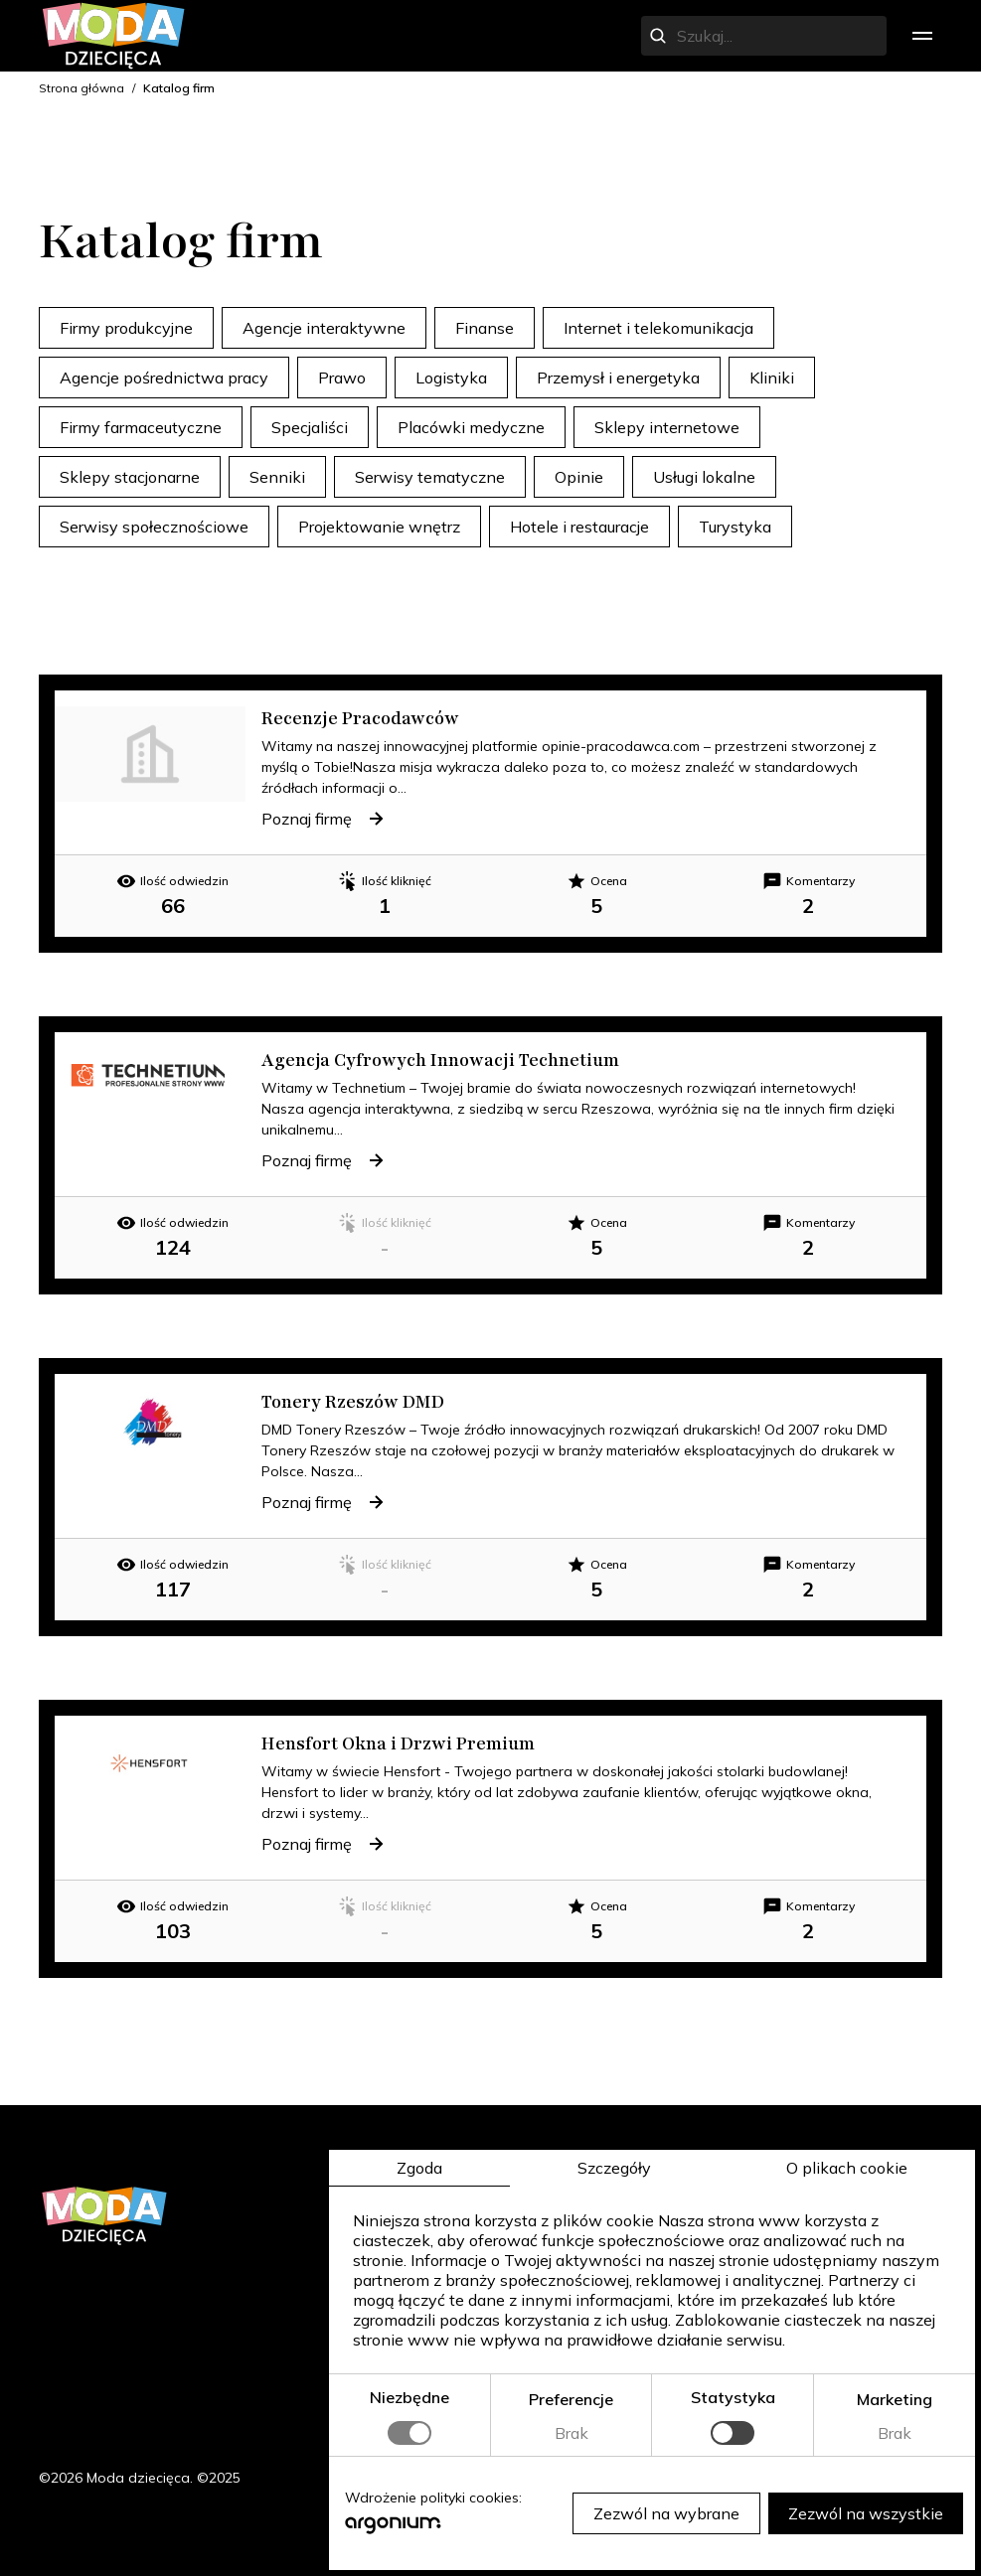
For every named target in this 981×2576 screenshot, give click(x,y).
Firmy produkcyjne (126, 328)
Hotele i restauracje (579, 526)
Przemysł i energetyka (618, 377)
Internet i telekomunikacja (658, 328)
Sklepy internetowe (666, 427)
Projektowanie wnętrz (379, 526)
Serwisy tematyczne (430, 477)
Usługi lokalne (704, 477)
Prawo (342, 377)
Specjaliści (309, 427)
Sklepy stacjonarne (130, 477)
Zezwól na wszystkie (863, 2511)
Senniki (277, 477)
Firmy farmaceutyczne (141, 427)
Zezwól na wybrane (664, 2511)
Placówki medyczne (471, 427)
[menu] (922, 36)
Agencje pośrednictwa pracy (164, 377)
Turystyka (735, 526)
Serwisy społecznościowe (154, 526)
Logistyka (451, 377)
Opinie (579, 477)
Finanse (484, 328)
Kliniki (771, 377)
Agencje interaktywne (324, 328)
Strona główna (81, 87)
